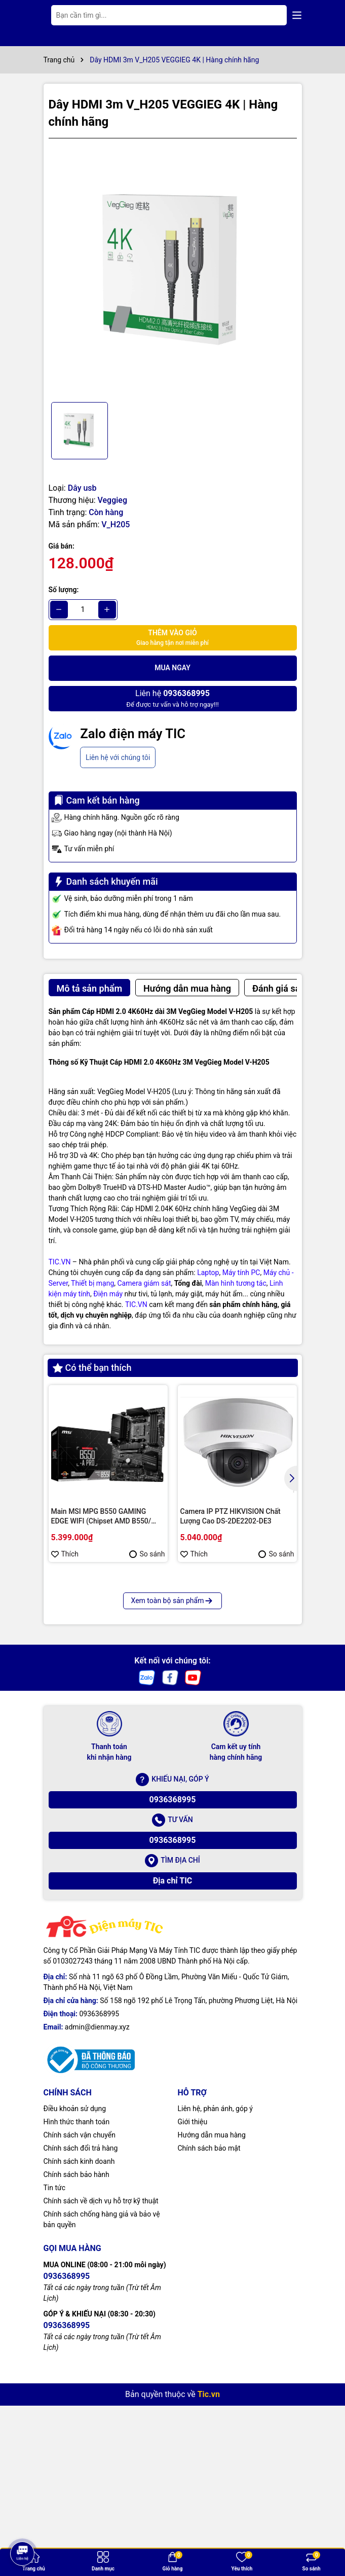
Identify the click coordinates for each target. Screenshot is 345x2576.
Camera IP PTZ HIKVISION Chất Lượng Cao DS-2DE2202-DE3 (230, 1516)
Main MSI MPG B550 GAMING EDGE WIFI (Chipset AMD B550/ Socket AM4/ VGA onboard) (101, 1517)
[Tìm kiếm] (271, 15)
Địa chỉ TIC (173, 2057)
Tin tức (55, 2365)
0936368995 (172, 1976)
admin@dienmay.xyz (97, 2204)
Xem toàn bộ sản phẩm (172, 1777)
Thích (65, 1554)
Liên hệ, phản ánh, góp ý (215, 2285)
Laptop (208, 1272)
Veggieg (112, 500)
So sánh (147, 1554)
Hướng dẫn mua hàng (212, 2312)
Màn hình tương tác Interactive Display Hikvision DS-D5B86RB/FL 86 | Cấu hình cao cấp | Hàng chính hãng (105, 1704)
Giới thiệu (193, 2299)
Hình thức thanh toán (77, 2299)
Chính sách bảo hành (76, 2351)
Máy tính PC (241, 1272)
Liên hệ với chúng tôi (118, 757)
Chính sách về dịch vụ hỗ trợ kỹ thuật (101, 2378)
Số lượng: (64, 590)
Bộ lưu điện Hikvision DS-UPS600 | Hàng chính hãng (235, 1703)
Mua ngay (172, 668)
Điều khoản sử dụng (75, 2285)
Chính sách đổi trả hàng (81, 2325)
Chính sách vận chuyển (80, 2312)
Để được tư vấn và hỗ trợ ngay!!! (172, 697)
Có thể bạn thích (92, 1367)
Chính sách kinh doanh (79, 2338)
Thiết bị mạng (92, 1283)
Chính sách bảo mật (209, 2325)
